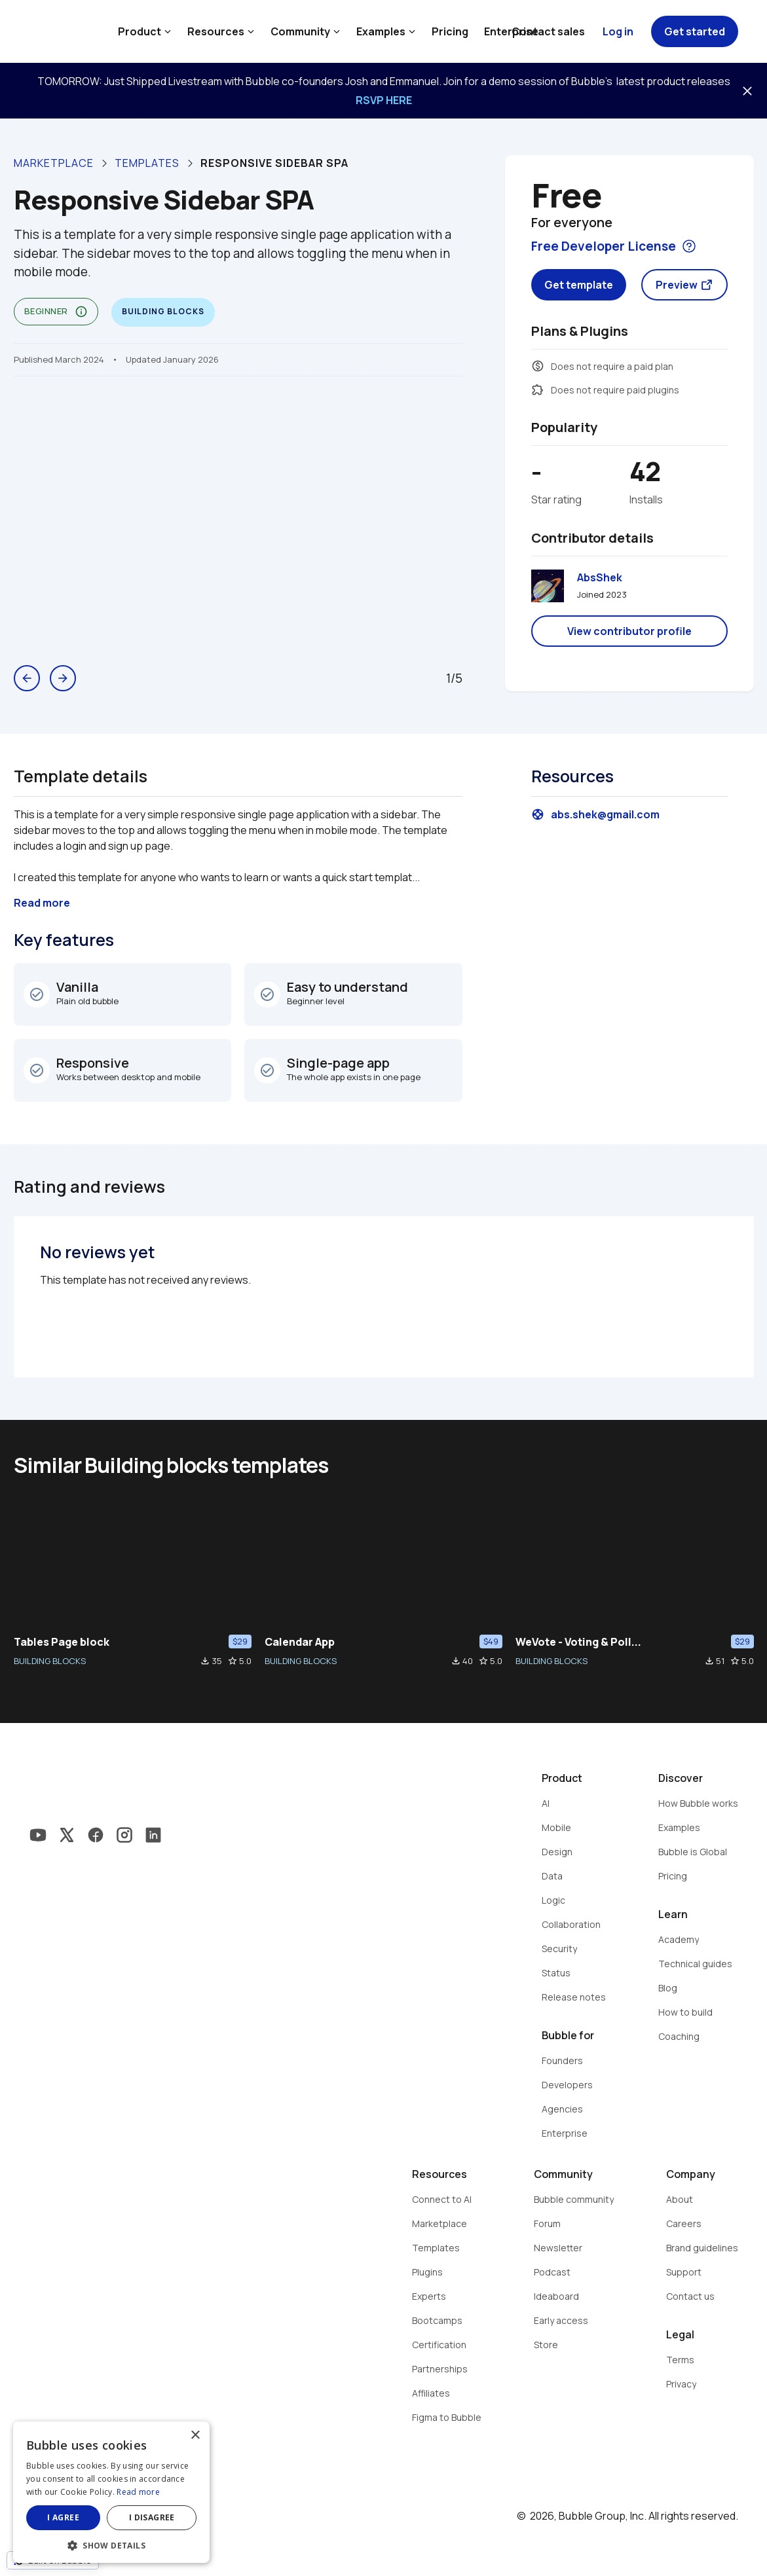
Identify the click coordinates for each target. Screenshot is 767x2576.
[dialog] (111, 2492)
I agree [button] (63, 2517)
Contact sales (548, 31)
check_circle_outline (37, 994)
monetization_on (537, 365)
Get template (578, 285)
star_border (232, 1661)
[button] (111, 2544)
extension (537, 389)
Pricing (450, 31)
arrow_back (26, 678)
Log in (618, 31)
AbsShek (599, 577)
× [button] (195, 2435)
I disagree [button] (152, 2517)
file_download (205, 1661)
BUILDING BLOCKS (50, 1661)
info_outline (81, 311)
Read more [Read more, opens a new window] (138, 2491)
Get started (694, 31)
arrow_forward (62, 678)
